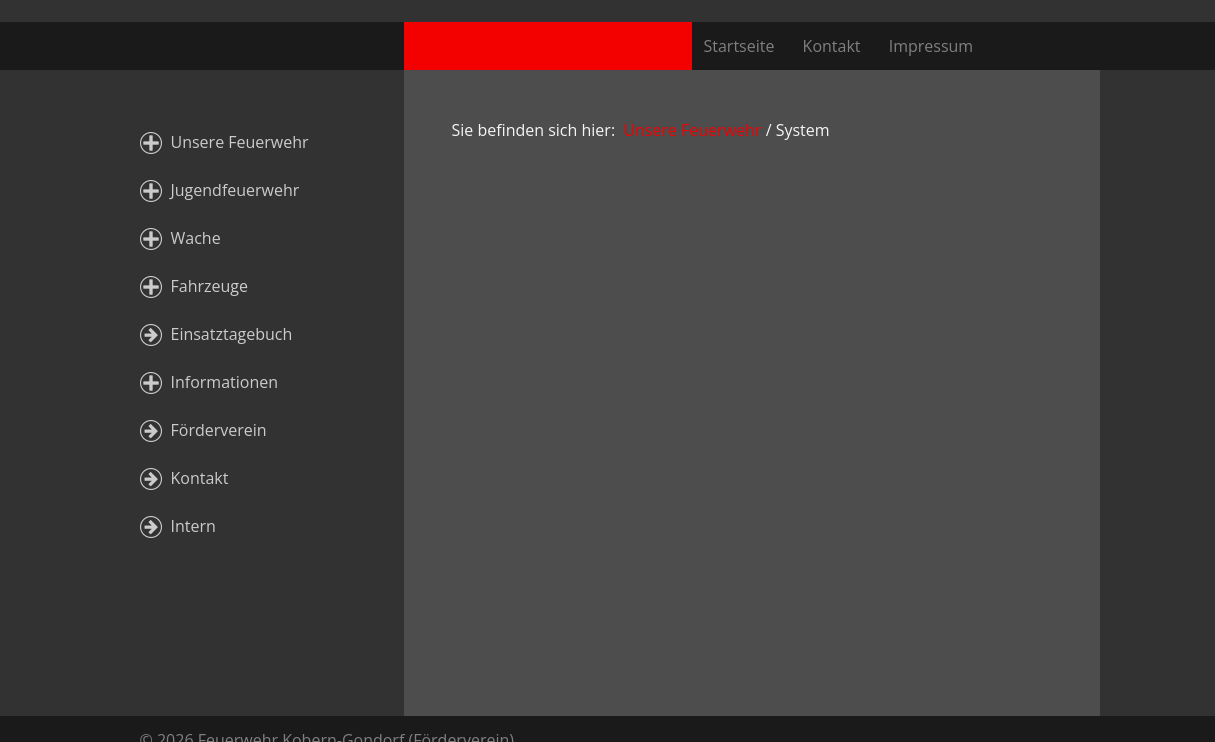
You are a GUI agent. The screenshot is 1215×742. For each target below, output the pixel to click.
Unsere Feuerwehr (240, 142)
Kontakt (832, 46)
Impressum (931, 46)
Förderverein (219, 430)
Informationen (225, 382)
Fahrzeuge (209, 286)
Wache (196, 238)
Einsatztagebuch (232, 334)
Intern (193, 526)
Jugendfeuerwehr (235, 190)
